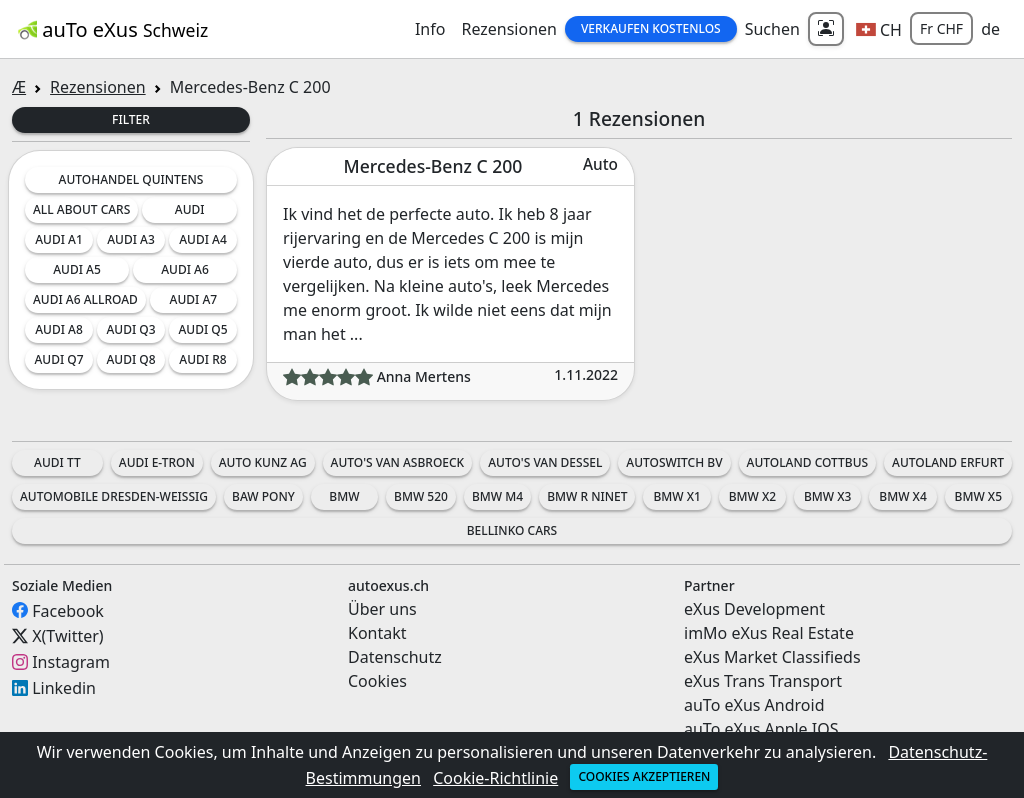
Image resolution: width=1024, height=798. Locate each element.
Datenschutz (395, 657)
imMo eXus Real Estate (769, 633)
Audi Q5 (202, 329)
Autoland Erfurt (948, 462)
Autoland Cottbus (808, 462)
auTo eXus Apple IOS (761, 729)
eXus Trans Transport (763, 681)
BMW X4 (902, 496)
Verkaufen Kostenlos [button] (651, 28)
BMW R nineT (587, 496)
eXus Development (754, 609)
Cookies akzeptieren (644, 776)
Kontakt (377, 633)
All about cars (81, 209)
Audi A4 (203, 239)
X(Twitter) (67, 636)
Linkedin (64, 688)
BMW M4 (497, 496)
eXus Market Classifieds (772, 657)
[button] (879, 29)
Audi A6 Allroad (85, 299)
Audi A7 (194, 299)
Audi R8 (202, 359)
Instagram (71, 662)
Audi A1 (59, 239)
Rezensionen (509, 29)
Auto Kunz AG (263, 462)
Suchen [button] (772, 29)
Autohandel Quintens (131, 179)
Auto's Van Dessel (545, 462)
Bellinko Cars (512, 530)
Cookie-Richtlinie (495, 778)
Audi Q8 (130, 359)
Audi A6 (185, 269)
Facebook (68, 610)
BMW (344, 496)
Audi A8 (59, 329)
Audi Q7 (58, 359)
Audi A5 (77, 269)
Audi (190, 209)
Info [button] (430, 29)
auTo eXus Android (754, 705)
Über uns (382, 609)
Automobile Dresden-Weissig (114, 496)
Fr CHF (941, 28)
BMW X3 (827, 496)
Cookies (377, 681)
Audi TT (57, 462)
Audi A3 (131, 239)
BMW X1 (676, 496)
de (990, 29)
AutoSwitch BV (674, 462)
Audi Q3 (130, 329)
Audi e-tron (157, 462)
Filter (131, 119)
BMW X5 (978, 496)
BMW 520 (421, 496)
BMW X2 (752, 496)
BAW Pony (263, 496)
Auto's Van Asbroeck (398, 462)
